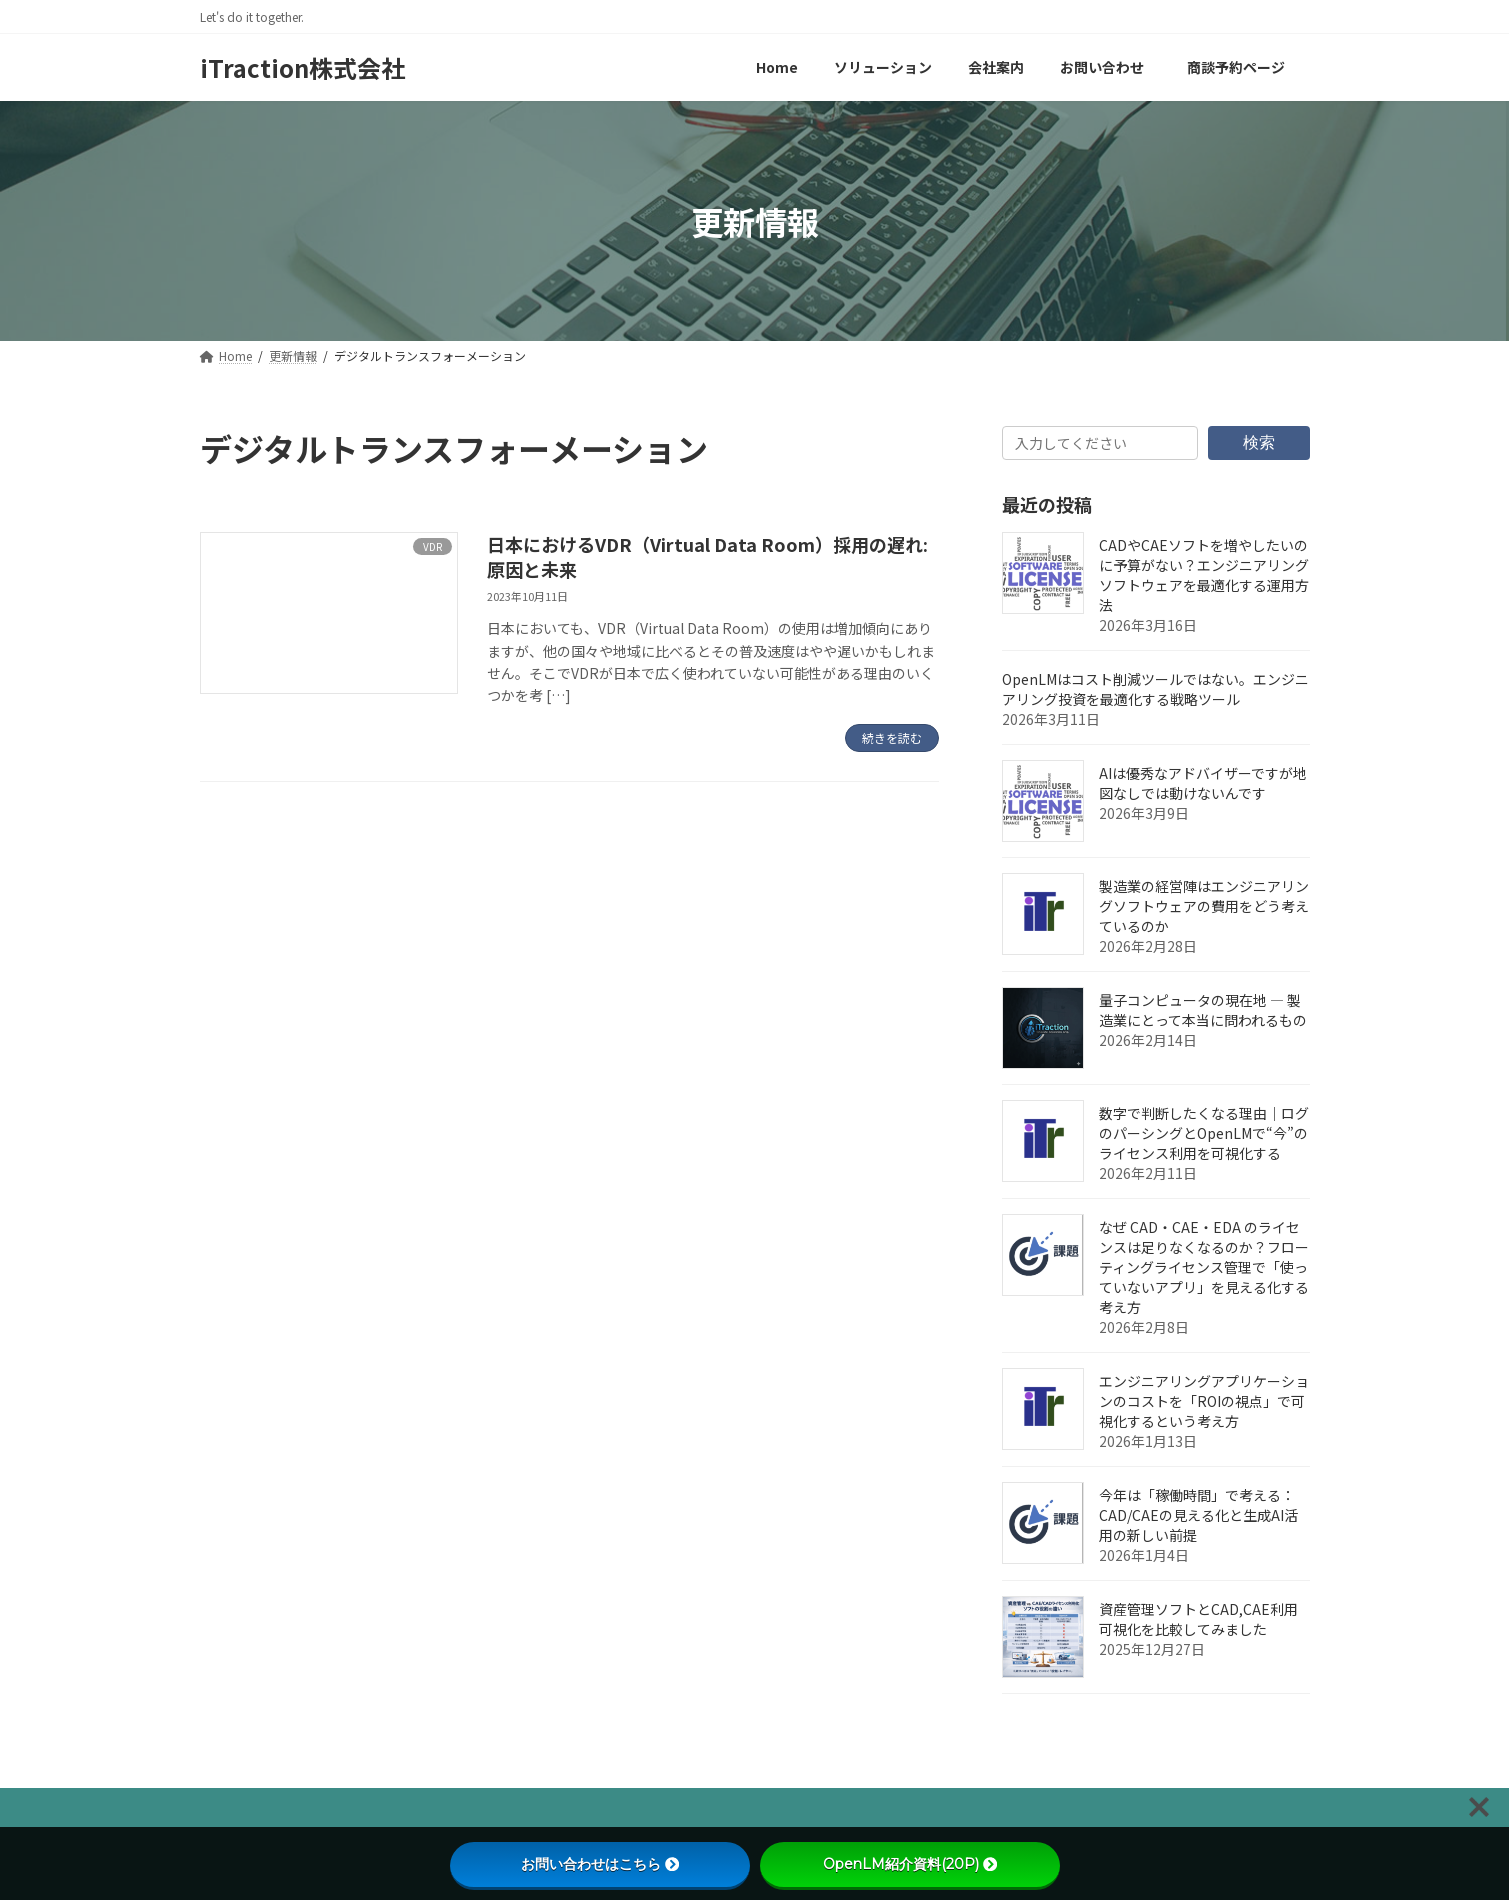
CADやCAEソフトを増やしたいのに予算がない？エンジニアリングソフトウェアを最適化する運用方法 (1204, 575)
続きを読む (892, 737)
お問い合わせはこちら (600, 1864)
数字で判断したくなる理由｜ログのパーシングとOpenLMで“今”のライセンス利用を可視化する (1204, 1133)
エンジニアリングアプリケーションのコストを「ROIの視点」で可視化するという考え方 (1204, 1401)
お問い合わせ (610, 1809)
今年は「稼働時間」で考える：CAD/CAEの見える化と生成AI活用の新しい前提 (1198, 1515)
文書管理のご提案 (465, 1809)
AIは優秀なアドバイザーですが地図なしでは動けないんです (1203, 783)
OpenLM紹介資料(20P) (910, 1864)
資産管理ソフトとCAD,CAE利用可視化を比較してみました (1198, 1619)
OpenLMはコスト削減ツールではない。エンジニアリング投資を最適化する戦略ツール (1155, 689)
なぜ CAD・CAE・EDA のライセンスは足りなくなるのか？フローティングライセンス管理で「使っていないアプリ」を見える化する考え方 (1204, 1267)
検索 (1259, 441)
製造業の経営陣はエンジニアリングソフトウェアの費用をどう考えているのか (1204, 906)
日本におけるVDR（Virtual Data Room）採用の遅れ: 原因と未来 (707, 556)
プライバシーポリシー (292, 1809)
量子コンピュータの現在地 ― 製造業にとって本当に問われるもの (1203, 1010)
